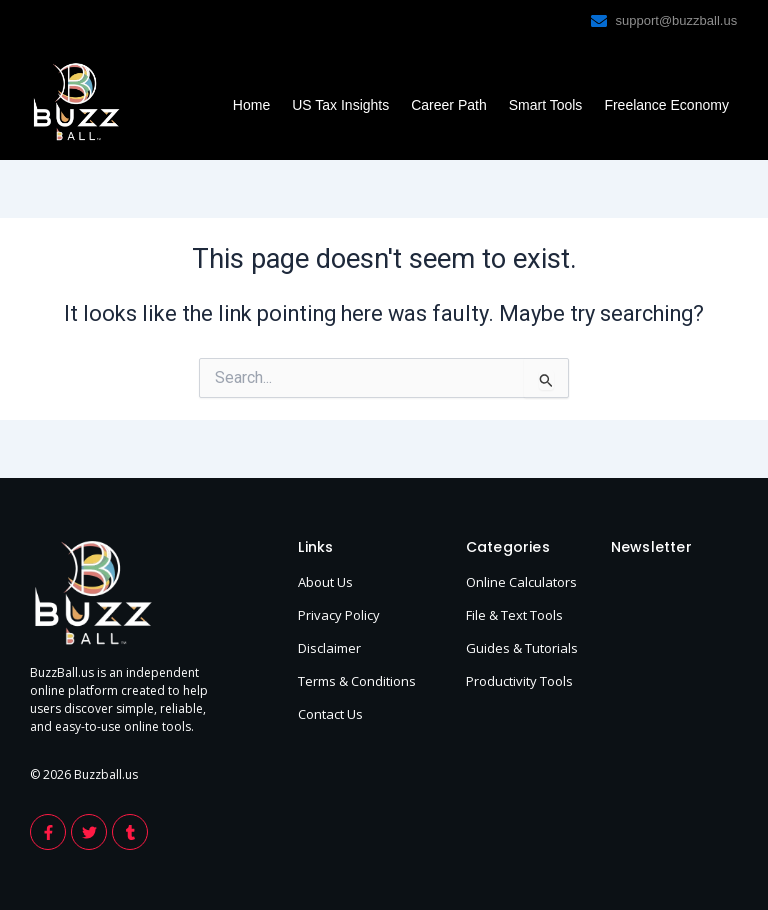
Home (251, 105)
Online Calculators (521, 582)
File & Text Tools (514, 615)
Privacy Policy (339, 615)
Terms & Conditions (357, 681)
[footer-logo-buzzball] (76, 101)
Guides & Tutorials (522, 648)
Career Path (448, 105)
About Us (325, 582)
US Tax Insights (340, 105)
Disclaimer (329, 648)
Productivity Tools (519, 681)
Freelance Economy (666, 105)
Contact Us (330, 714)
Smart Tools (546, 105)
